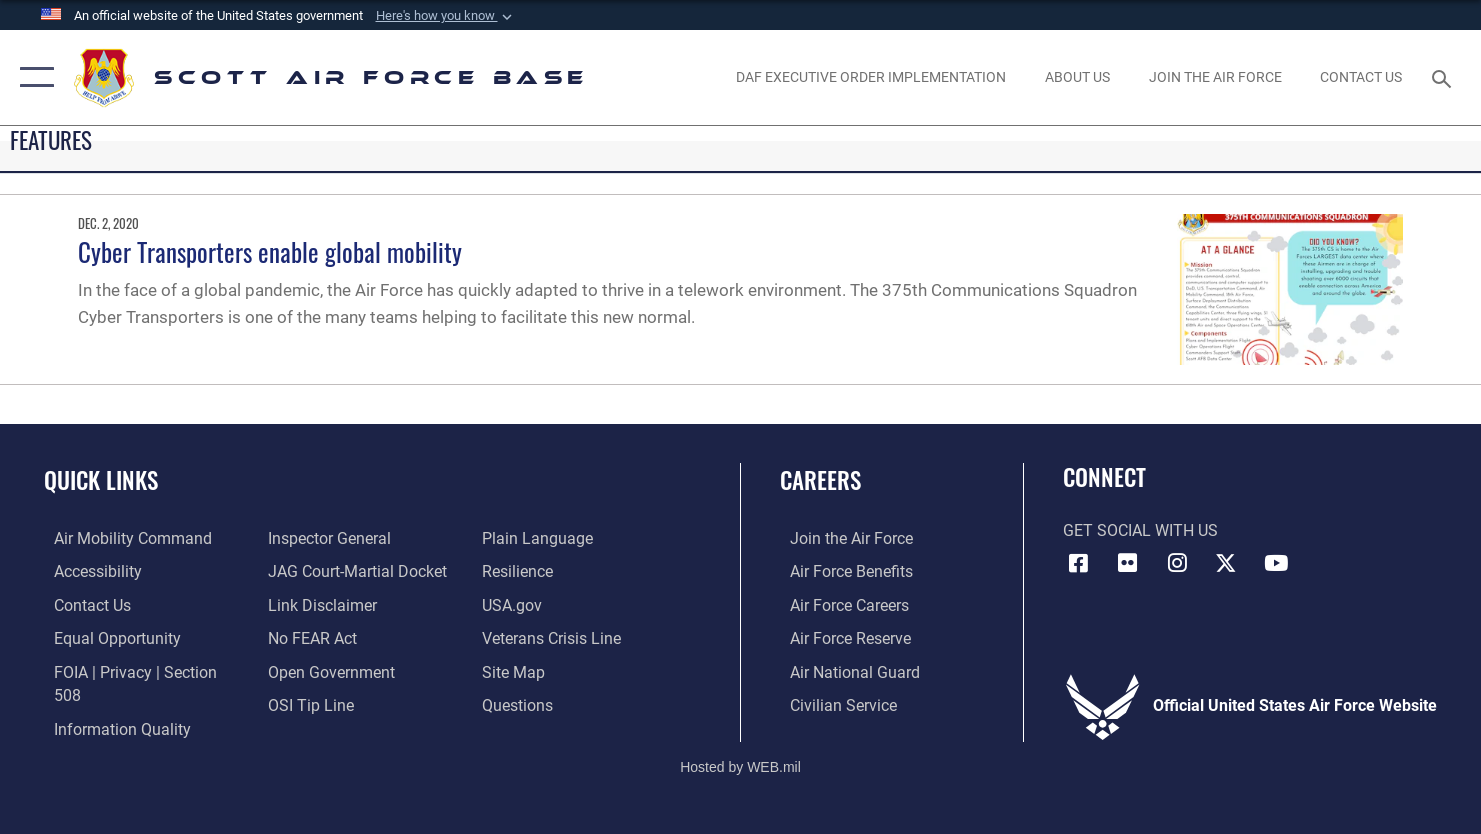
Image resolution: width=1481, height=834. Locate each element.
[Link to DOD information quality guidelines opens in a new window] (112, 703)
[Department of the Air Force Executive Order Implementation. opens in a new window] (871, 77)
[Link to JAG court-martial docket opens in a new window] (354, 571)
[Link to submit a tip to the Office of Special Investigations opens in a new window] (308, 703)
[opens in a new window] (1215, 77)
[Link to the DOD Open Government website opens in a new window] (328, 670)
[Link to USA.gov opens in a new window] (515, 604)
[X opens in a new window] (1226, 563)
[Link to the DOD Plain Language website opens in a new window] (540, 538)
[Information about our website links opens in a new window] (319, 604)
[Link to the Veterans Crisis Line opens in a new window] (554, 637)
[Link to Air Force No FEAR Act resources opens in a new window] (309, 637)
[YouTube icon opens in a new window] (1276, 563)
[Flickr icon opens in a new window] (1128, 563)
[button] (446, 16)
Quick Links (101, 480)
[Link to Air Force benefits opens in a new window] (841, 571)
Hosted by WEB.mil (740, 750)
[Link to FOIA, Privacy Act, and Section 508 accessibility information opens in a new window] (141, 670)
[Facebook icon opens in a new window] (1078, 563)
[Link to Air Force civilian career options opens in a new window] (833, 703)
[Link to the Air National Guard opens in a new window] (845, 670)
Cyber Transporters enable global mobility (270, 251)
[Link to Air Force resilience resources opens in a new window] (520, 571)
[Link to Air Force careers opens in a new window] (839, 604)
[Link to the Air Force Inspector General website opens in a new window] (326, 538)
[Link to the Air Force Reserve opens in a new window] (840, 637)
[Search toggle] (1444, 77)
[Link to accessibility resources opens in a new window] (88, 571)
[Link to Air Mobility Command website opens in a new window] (123, 538)
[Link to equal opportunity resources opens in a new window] (107, 637)
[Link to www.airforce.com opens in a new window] (841, 538)
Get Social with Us (1140, 531)
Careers (820, 480)
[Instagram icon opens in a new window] (1177, 563)
